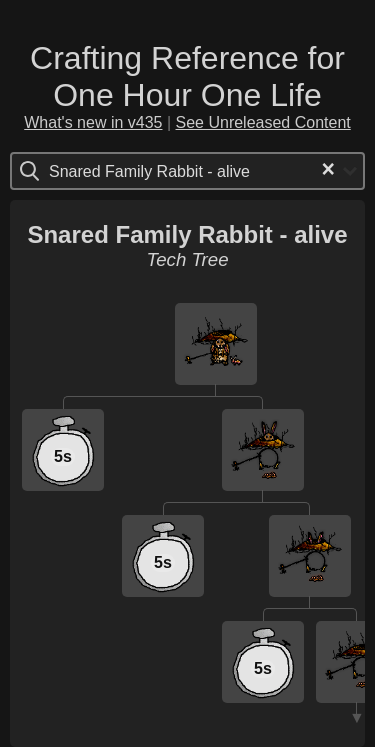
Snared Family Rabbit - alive (187, 234)
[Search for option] (133, 171)
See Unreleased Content (263, 122)
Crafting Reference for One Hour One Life (187, 76)
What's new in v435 (93, 122)
